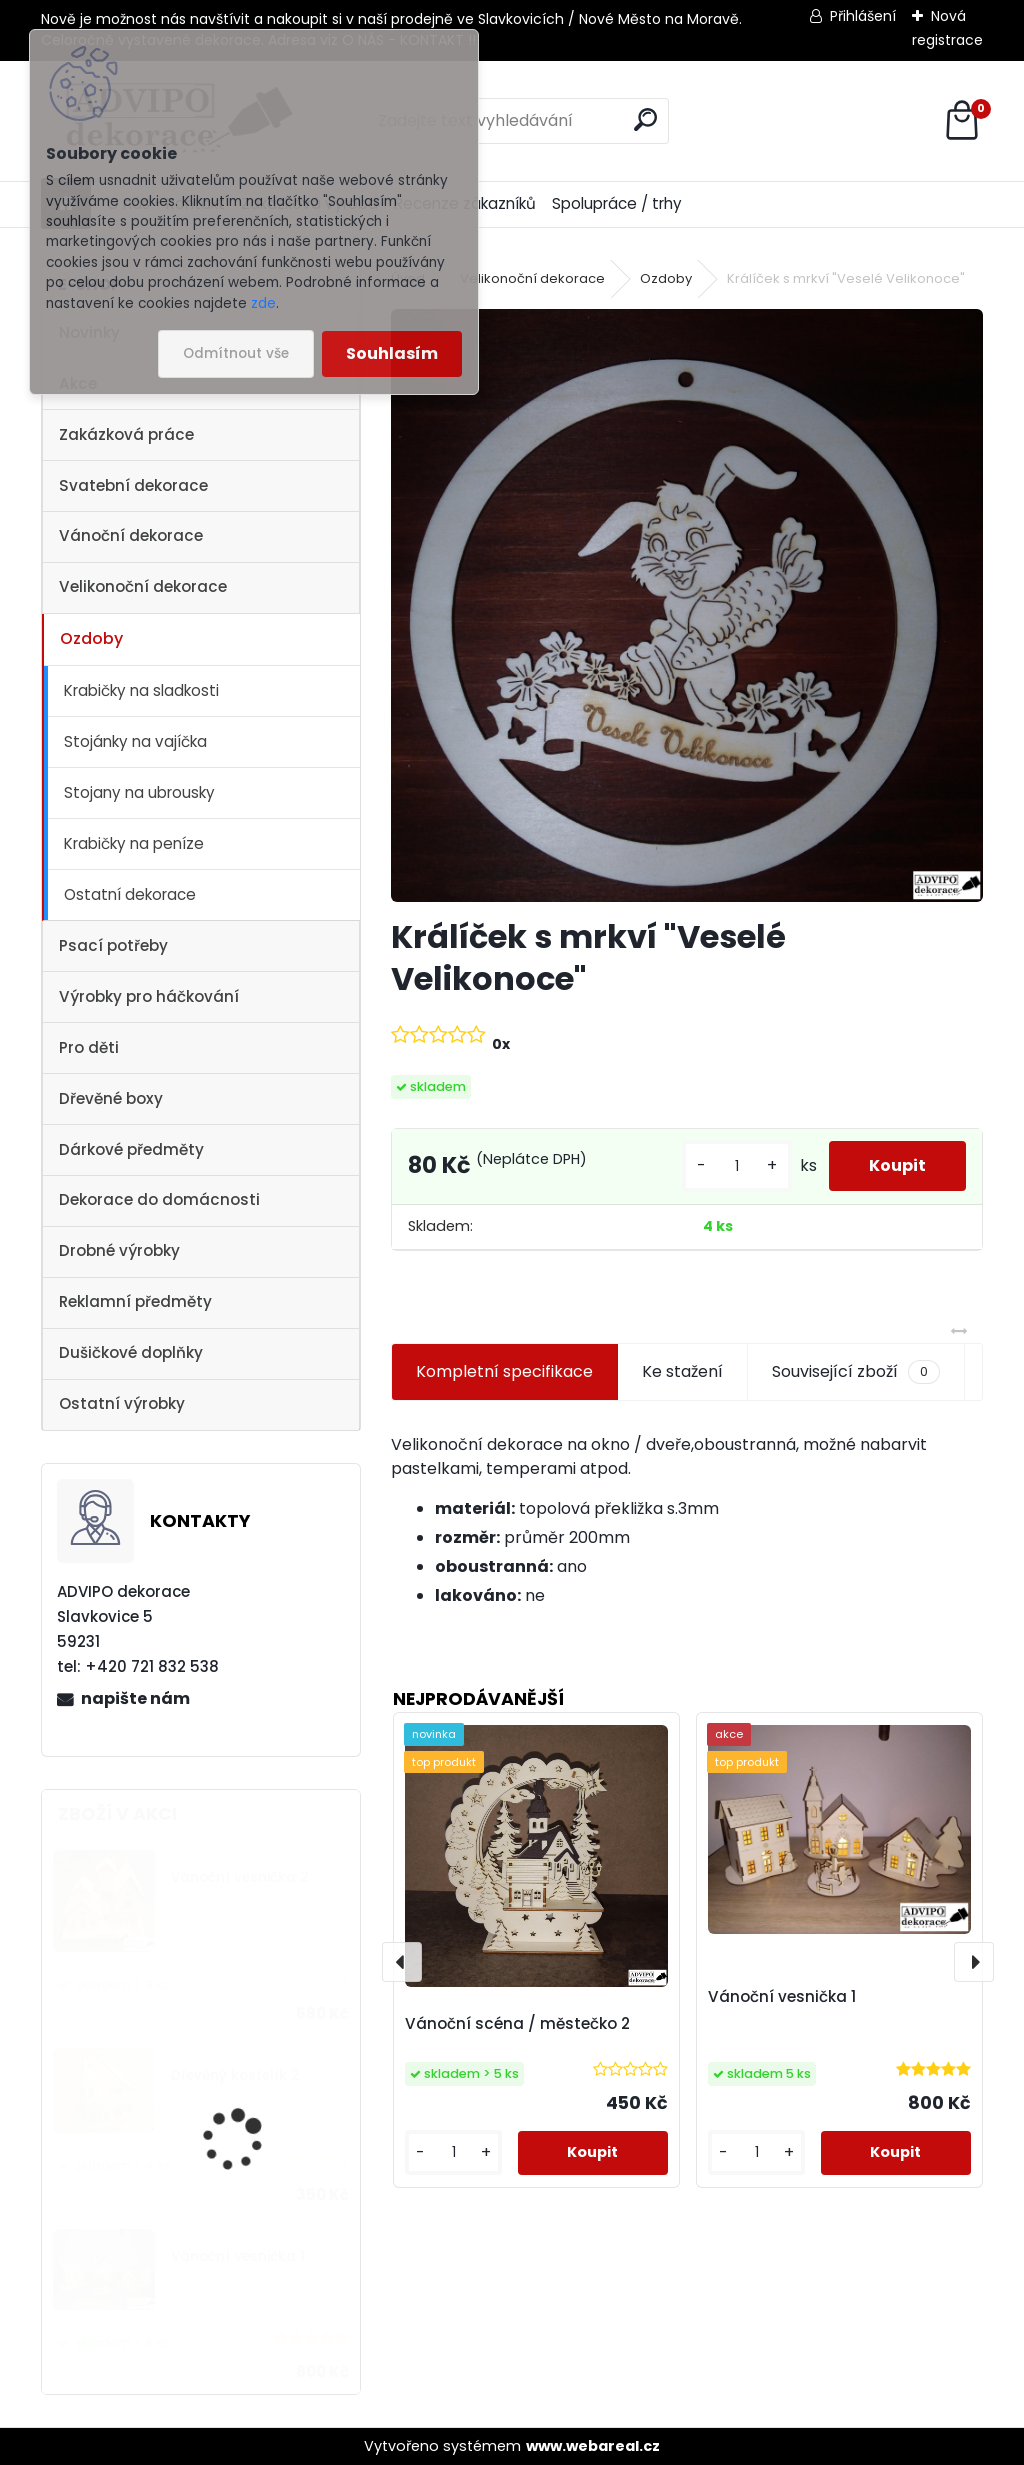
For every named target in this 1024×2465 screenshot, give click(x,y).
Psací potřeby (113, 945)
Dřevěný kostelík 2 (235, 2075)
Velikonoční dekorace (143, 586)
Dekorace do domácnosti (159, 1199)
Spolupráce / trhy (617, 203)
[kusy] (737, 1166)
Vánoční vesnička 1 (238, 2256)
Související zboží (856, 1372)
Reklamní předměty (135, 1301)
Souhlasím (392, 353)
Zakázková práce (126, 434)
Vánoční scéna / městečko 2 (517, 2023)
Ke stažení (682, 1371)
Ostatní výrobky (122, 1403)
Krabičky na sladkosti (141, 690)
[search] (645, 119)
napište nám (135, 1698)
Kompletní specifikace (504, 1371)
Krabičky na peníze (134, 843)
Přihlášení (863, 16)
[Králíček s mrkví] (687, 605)
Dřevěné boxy (111, 1098)
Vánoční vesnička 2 (240, 1877)
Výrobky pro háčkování (149, 996)
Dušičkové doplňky (131, 1352)
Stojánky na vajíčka (135, 741)
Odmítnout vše (236, 353)
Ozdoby (91, 638)
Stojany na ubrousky (139, 792)
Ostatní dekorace (130, 894)
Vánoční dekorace (131, 535)
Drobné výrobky (119, 1250)
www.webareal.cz (593, 2446)
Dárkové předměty (131, 1149)
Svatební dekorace (133, 485)
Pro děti (89, 1047)
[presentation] (402, 1962)
